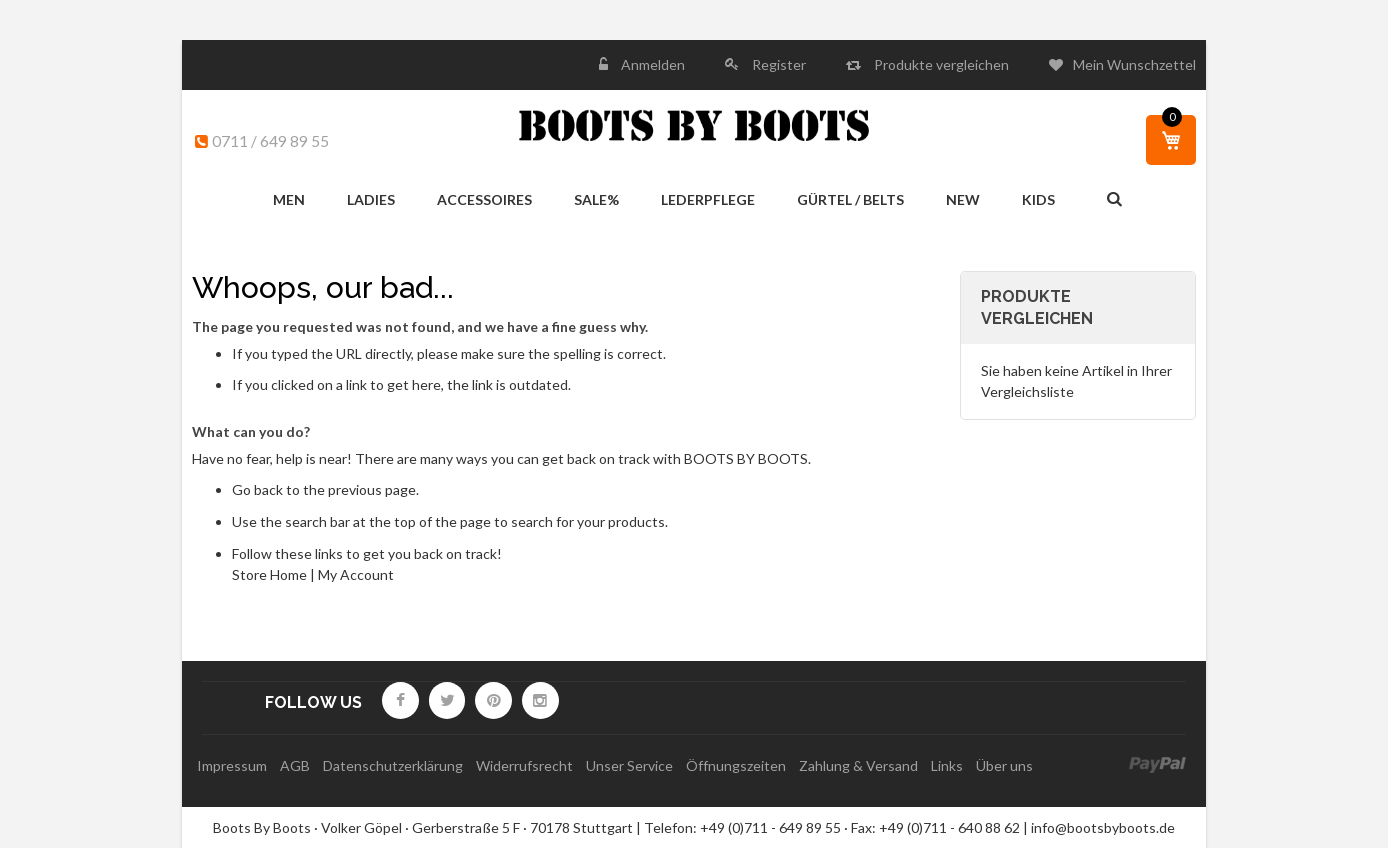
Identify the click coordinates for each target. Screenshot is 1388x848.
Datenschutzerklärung (393, 765)
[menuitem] (289, 200)
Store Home (269, 574)
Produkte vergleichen (940, 64)
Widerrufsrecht (524, 765)
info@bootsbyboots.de (1103, 827)
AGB (295, 765)
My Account (356, 574)
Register (777, 64)
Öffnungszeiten (736, 765)
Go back (257, 489)
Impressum (232, 765)
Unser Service (629, 765)
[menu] (664, 200)
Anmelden (651, 64)
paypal (1157, 766)
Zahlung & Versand (858, 765)
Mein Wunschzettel (1134, 64)
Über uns (1004, 765)
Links (947, 765)
